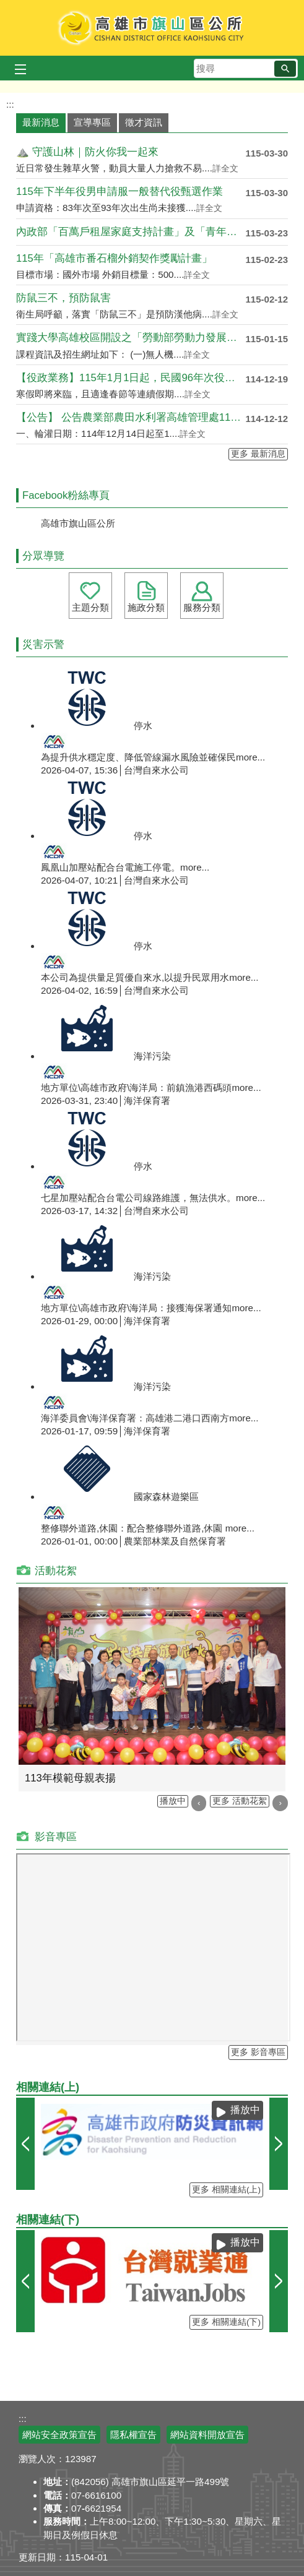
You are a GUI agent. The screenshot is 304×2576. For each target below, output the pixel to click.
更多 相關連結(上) (226, 2189)
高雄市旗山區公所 (152, 28)
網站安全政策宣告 (59, 2434)
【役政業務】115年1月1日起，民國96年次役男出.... (130, 378)
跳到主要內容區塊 (6, 6)
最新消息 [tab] (40, 122)
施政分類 (146, 607)
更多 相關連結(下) (226, 2322)
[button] (285, 69)
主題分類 (90, 607)
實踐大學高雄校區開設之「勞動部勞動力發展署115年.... (130, 337)
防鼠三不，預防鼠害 (63, 298)
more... (250, 757)
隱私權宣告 (133, 2434)
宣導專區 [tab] (92, 122)
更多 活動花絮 (239, 1801)
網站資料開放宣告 (207, 2434)
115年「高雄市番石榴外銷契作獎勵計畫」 (114, 258)
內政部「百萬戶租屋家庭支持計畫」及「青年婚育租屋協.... (130, 232)
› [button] (280, 1802)
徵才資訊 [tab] (143, 122)
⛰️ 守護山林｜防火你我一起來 (87, 152)
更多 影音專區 (258, 2052)
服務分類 (201, 607)
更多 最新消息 (258, 454)
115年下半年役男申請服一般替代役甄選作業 (119, 191)
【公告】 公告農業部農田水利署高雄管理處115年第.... (130, 417)
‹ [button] (199, 1802)
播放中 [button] (173, 1801)
